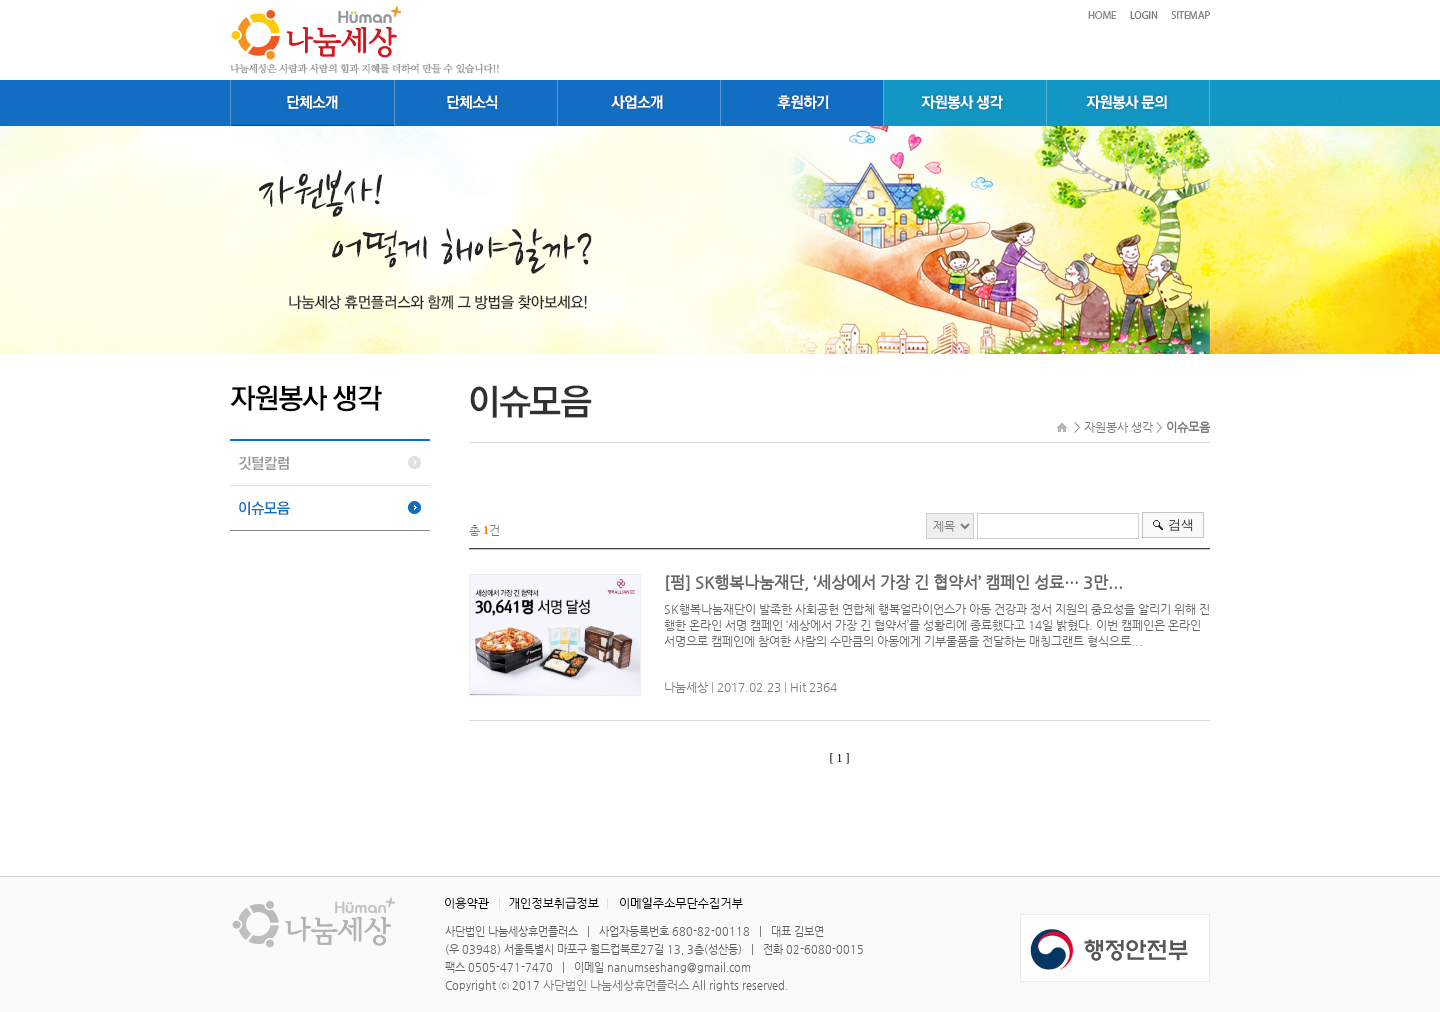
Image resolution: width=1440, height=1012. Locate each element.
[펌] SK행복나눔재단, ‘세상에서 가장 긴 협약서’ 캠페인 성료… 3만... (893, 582)
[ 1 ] (840, 758)
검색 (1181, 524)
